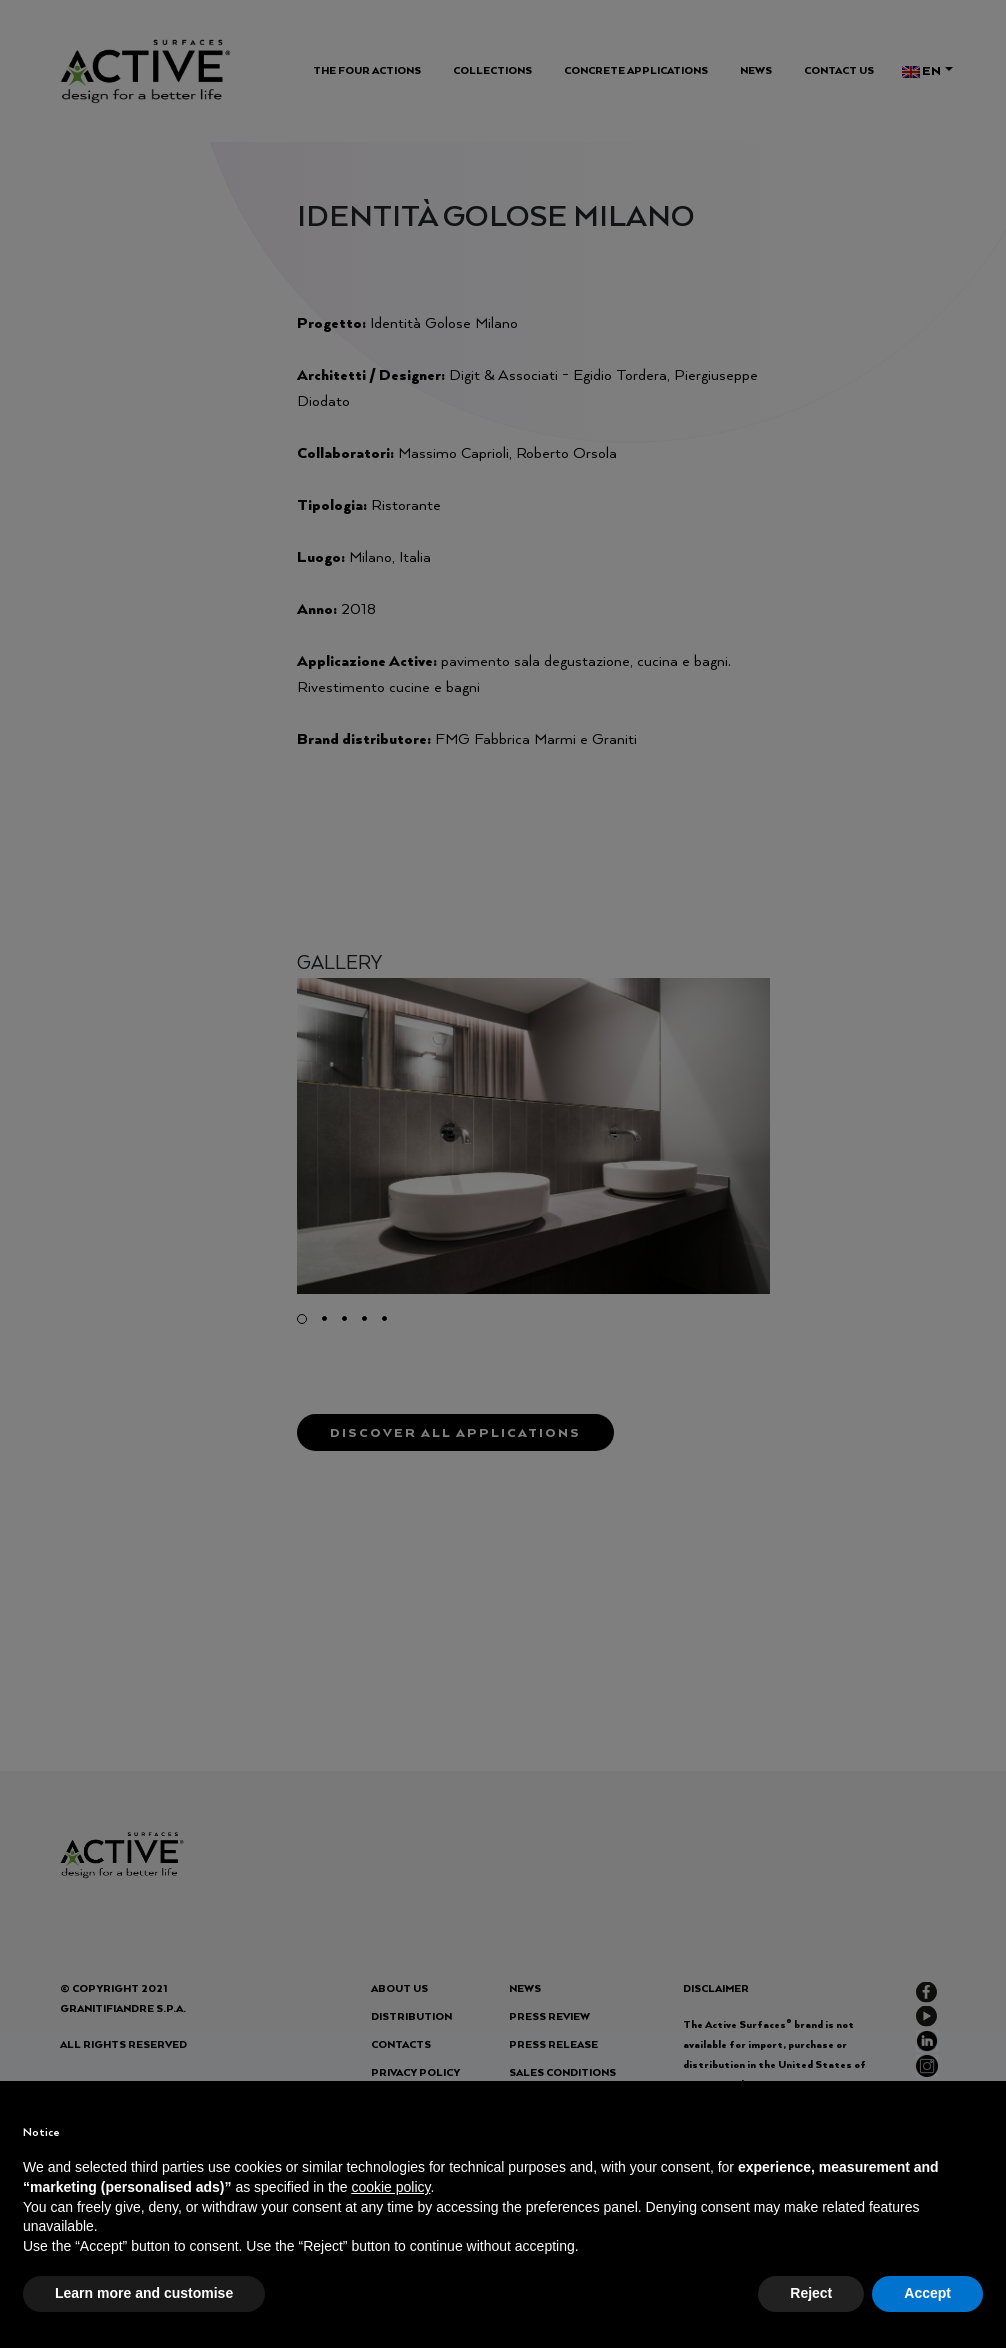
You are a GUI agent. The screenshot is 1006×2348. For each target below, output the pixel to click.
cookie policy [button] (390, 2187)
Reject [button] (811, 2293)
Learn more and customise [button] (144, 2293)
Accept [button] (927, 2293)
